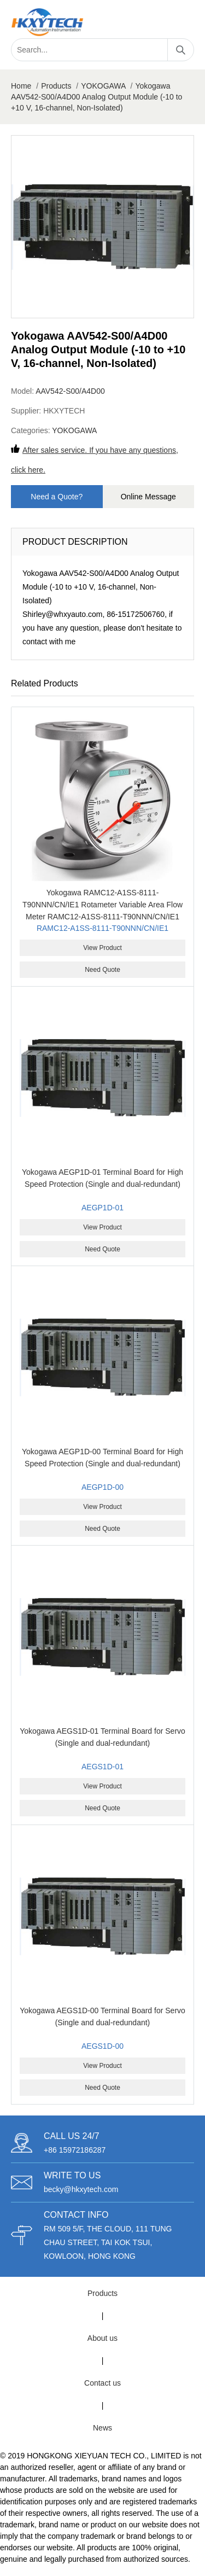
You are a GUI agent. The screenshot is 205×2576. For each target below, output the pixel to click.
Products (56, 85)
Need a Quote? (57, 496)
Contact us (102, 2383)
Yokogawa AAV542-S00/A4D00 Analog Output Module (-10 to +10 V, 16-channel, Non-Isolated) (96, 96)
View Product (102, 948)
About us (102, 2338)
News (102, 2427)
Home (21, 85)
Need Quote (102, 970)
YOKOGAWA (103, 85)
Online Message (148, 496)
